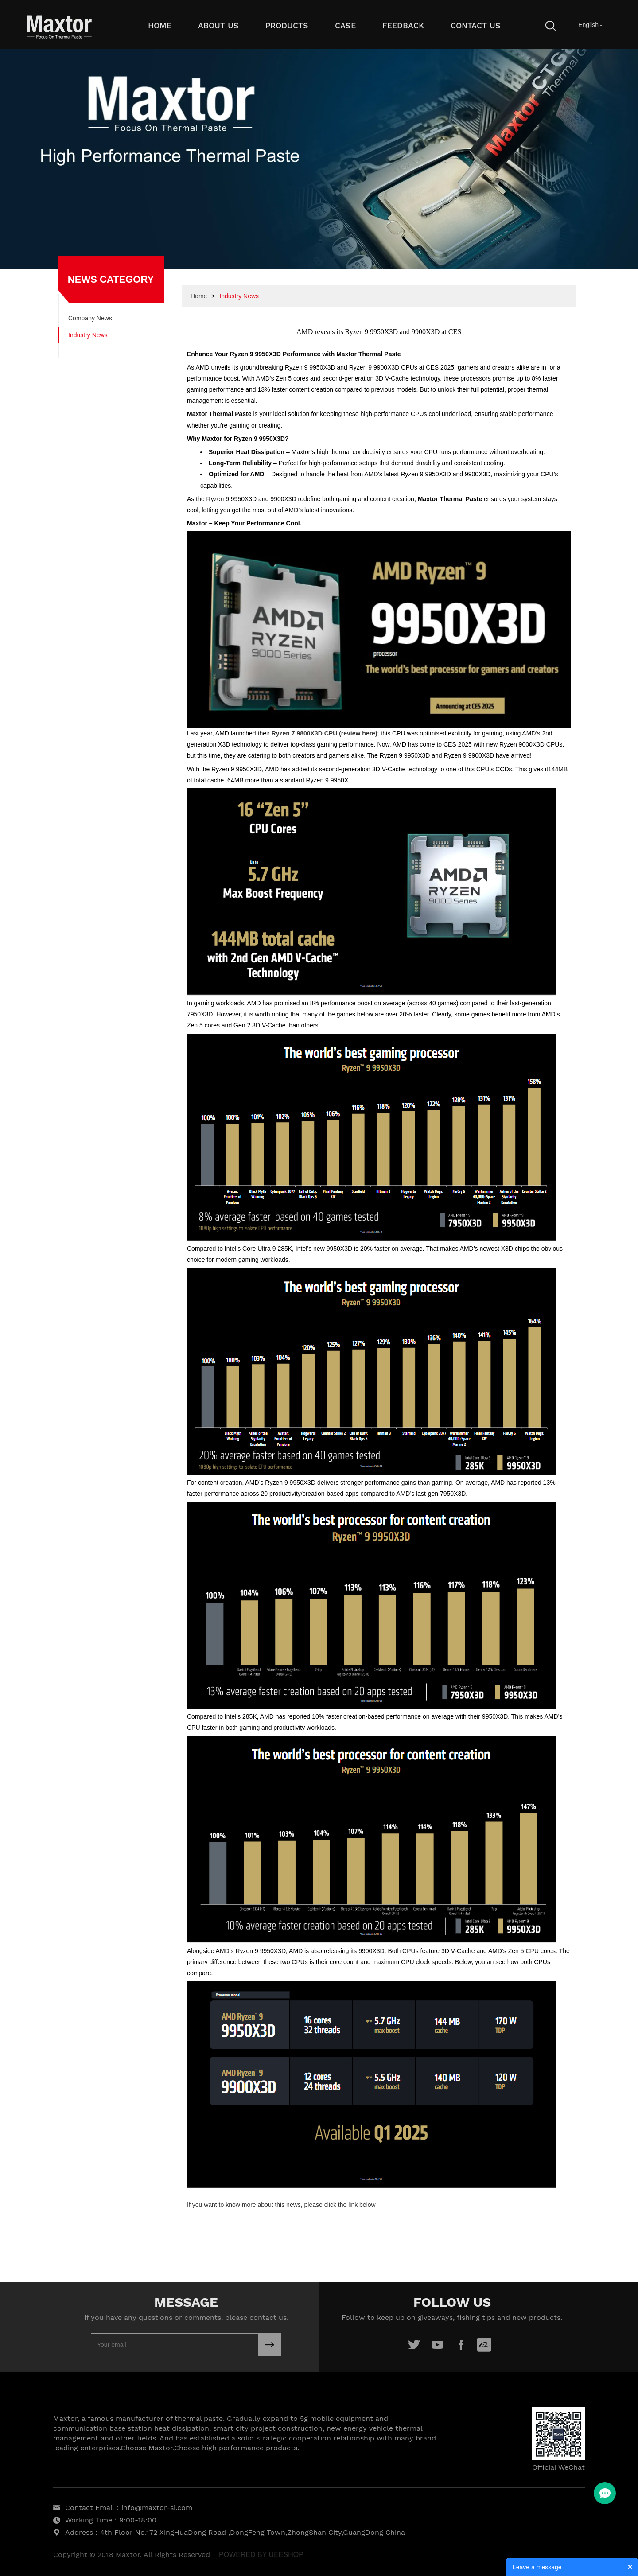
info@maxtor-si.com (156, 2507)
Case (345, 25)
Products (286, 25)
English (588, 24)
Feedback (403, 25)
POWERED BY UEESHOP (261, 2554)
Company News (90, 318)
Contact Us (476, 25)
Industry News (88, 335)
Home (159, 25)
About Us (218, 25)
